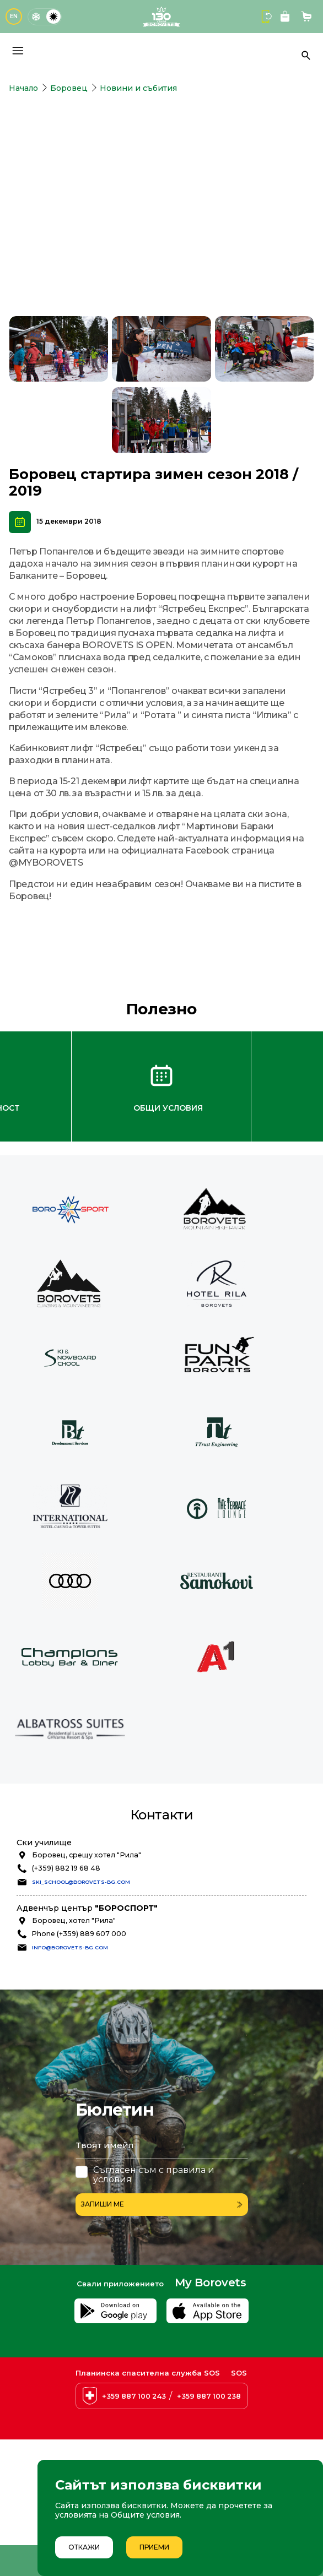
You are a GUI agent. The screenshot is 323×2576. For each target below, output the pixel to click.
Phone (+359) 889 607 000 (79, 1934)
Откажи (84, 2547)
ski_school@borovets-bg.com (81, 1882)
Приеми (154, 2547)
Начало (23, 88)
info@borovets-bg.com (70, 1947)
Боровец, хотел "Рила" (74, 1920)
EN (14, 16)
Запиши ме (162, 2204)
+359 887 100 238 (209, 2396)
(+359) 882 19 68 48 (66, 1868)
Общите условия (145, 2515)
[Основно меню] (18, 51)
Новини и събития (138, 88)
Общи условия (168, 1108)
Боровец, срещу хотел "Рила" (86, 1855)
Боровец (69, 88)
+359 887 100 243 (134, 2396)
